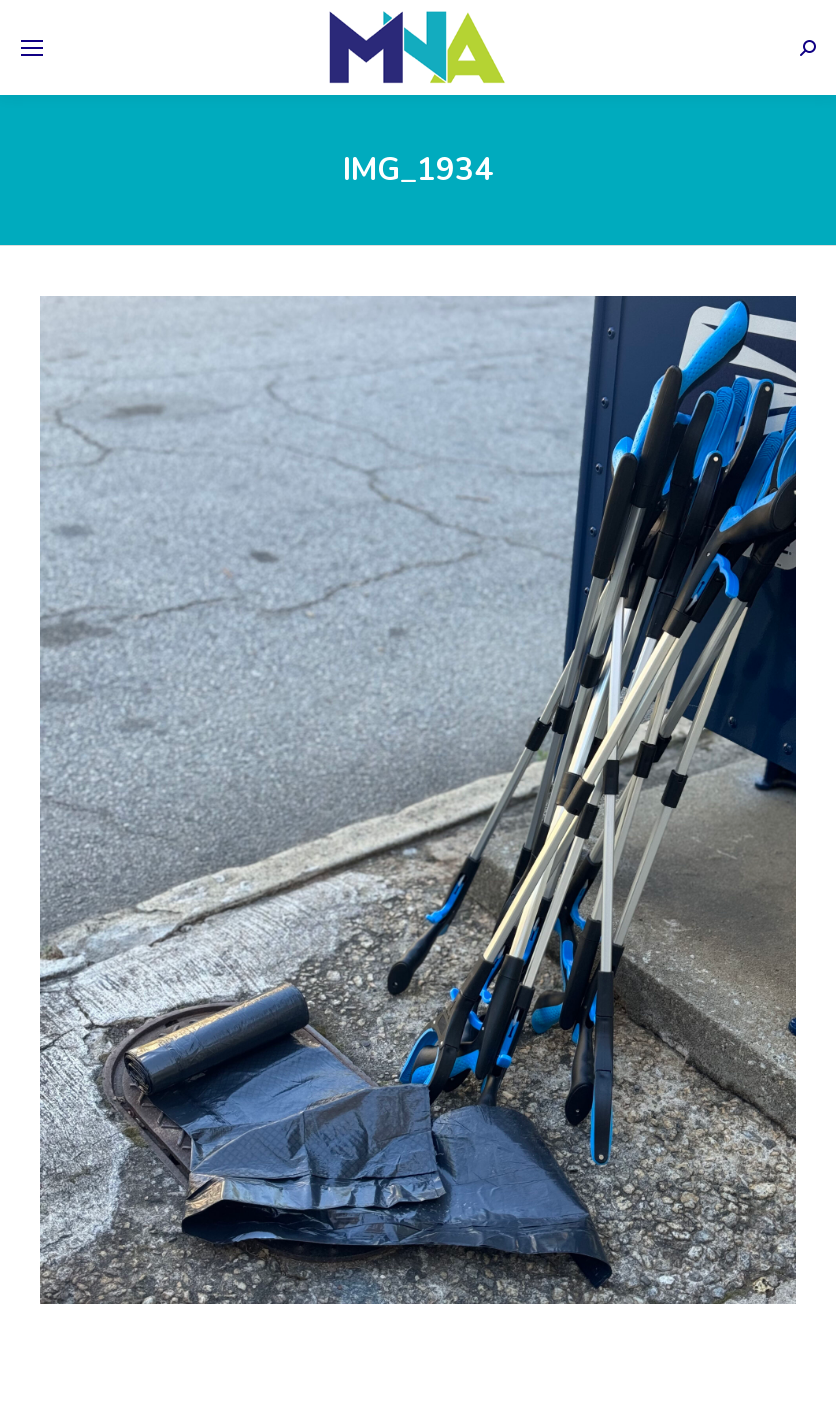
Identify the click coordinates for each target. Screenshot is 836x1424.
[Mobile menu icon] (32, 48)
